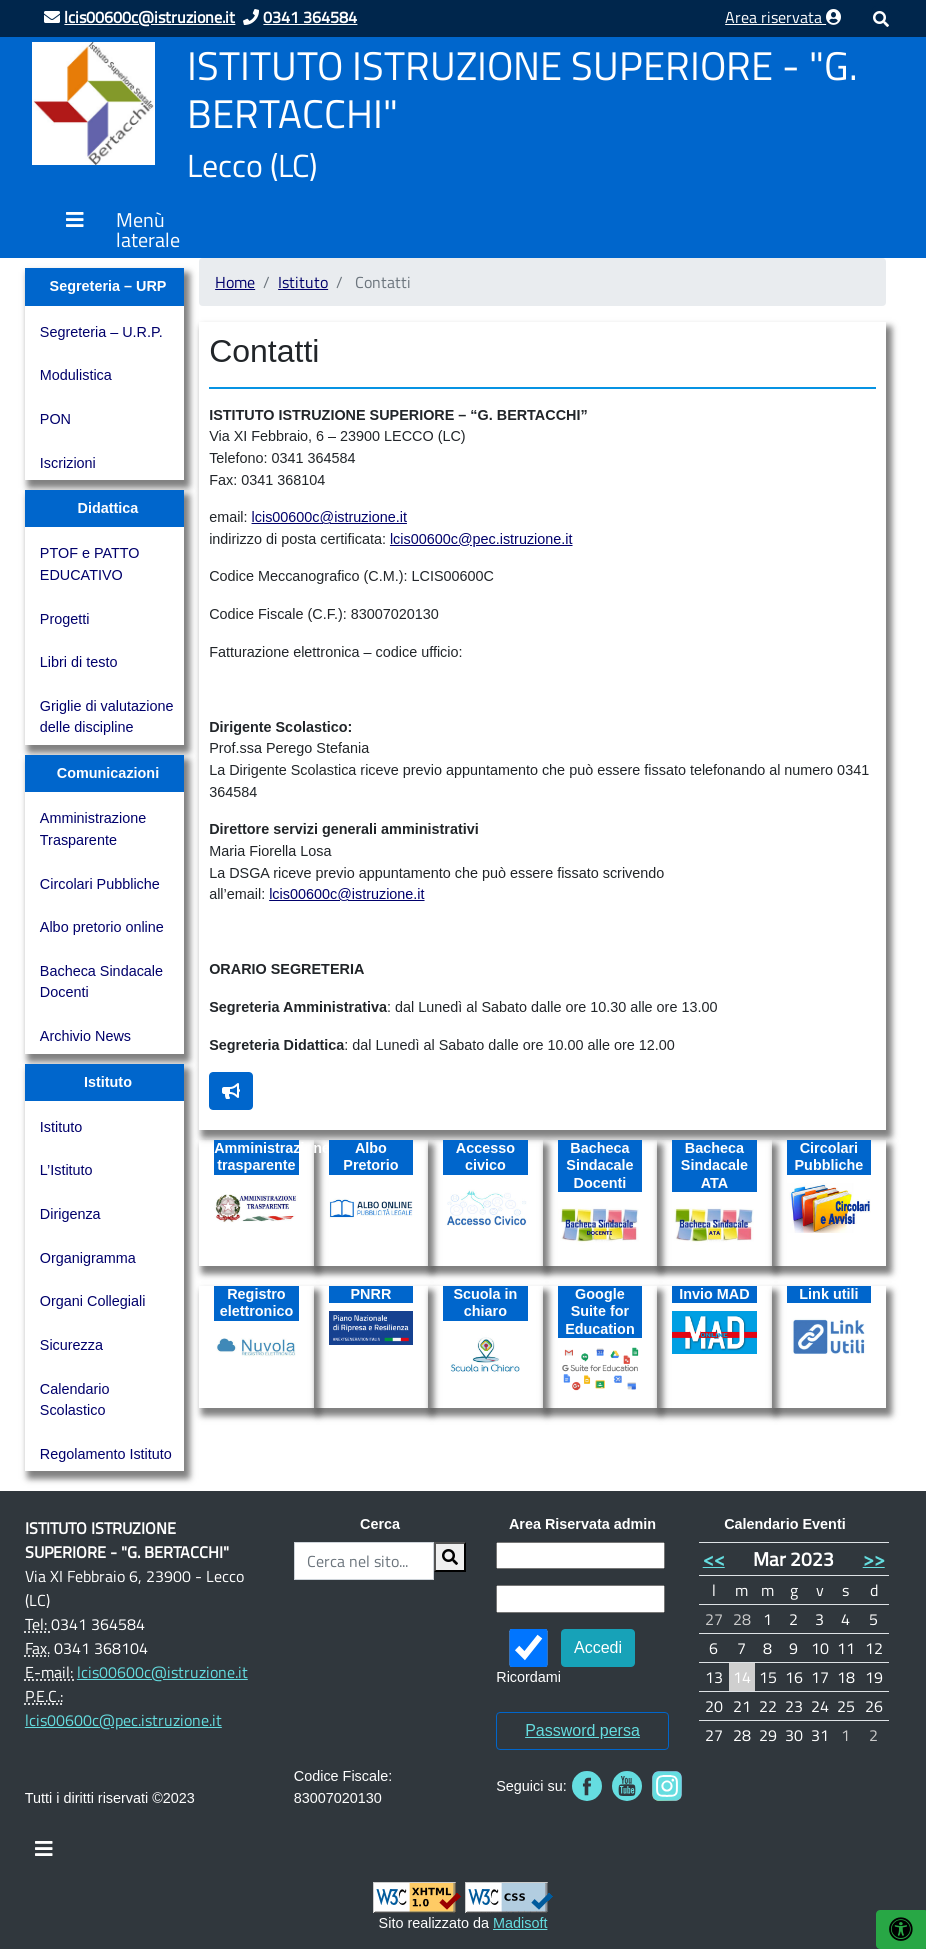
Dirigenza (70, 1214)
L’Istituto (66, 1170)
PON (55, 419)
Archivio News (85, 1036)
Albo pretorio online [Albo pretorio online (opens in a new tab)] (102, 927)
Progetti (65, 619)
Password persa (582, 1730)
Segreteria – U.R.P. (101, 332)
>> (874, 1558)
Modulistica (76, 375)
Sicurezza (71, 1345)
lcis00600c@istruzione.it (329, 517)
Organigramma (88, 1258)
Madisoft (520, 1923)
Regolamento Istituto (106, 1454)
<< (714, 1558)
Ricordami (528, 1657)
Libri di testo (79, 662)
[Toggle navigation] (44, 1854)
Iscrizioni (68, 463)
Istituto (61, 1127)
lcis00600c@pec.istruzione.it (481, 539)
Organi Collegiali (93, 1301)
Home (235, 282)
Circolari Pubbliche (100, 884)
